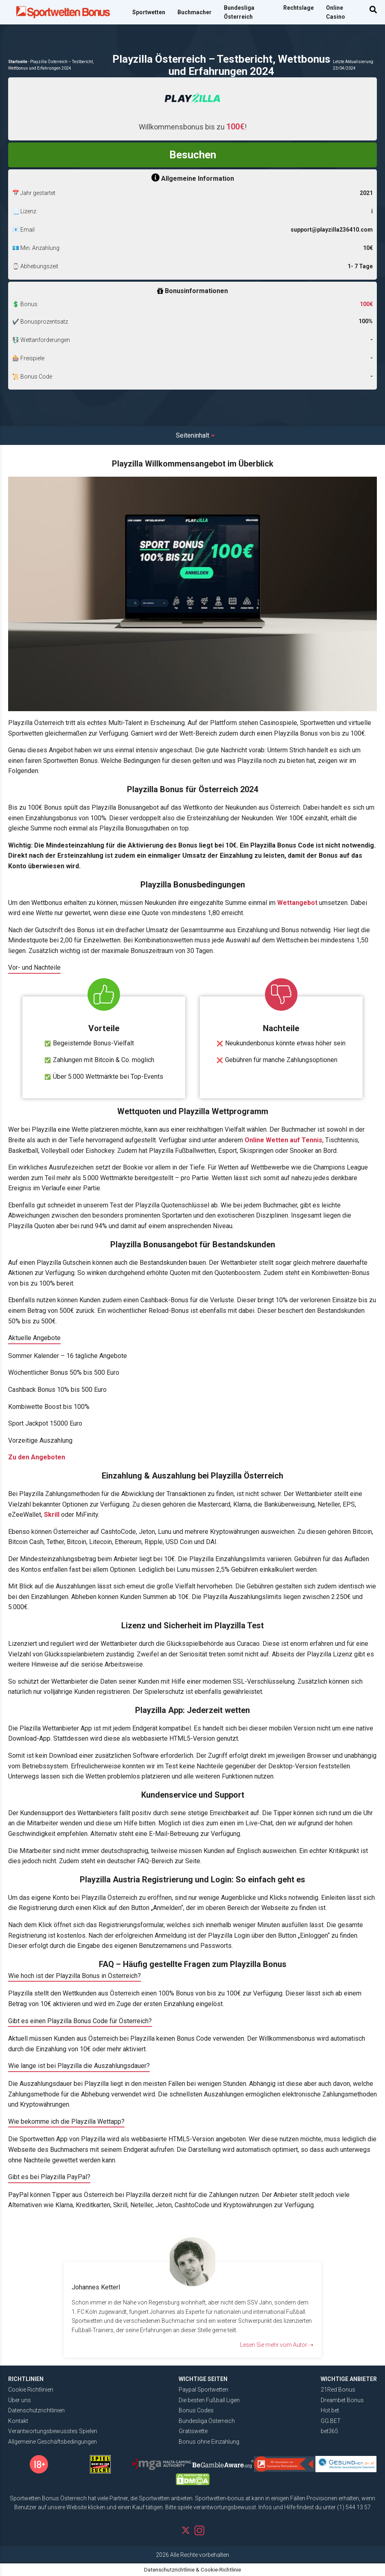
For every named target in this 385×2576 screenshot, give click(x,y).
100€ (366, 304)
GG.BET (331, 2421)
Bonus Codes (196, 2410)
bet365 (329, 2431)
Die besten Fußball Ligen (209, 2400)
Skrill (51, 1514)
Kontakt (18, 2421)
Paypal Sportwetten (203, 2389)
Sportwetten (148, 12)
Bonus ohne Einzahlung (209, 2441)
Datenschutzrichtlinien (36, 2410)
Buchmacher (194, 12)
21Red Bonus (338, 2389)
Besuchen (192, 155)
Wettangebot (297, 903)
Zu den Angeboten (36, 1457)
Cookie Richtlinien (30, 2389)
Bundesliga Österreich (239, 12)
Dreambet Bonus (342, 2400)
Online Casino (335, 12)
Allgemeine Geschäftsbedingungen (52, 2441)
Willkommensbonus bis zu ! (193, 126)
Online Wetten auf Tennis (283, 1140)
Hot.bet (330, 2410)
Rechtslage (298, 7)
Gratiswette (193, 2431)
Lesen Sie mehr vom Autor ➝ (276, 2345)
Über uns (19, 2400)
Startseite (17, 61)
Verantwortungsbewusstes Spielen (52, 2431)
